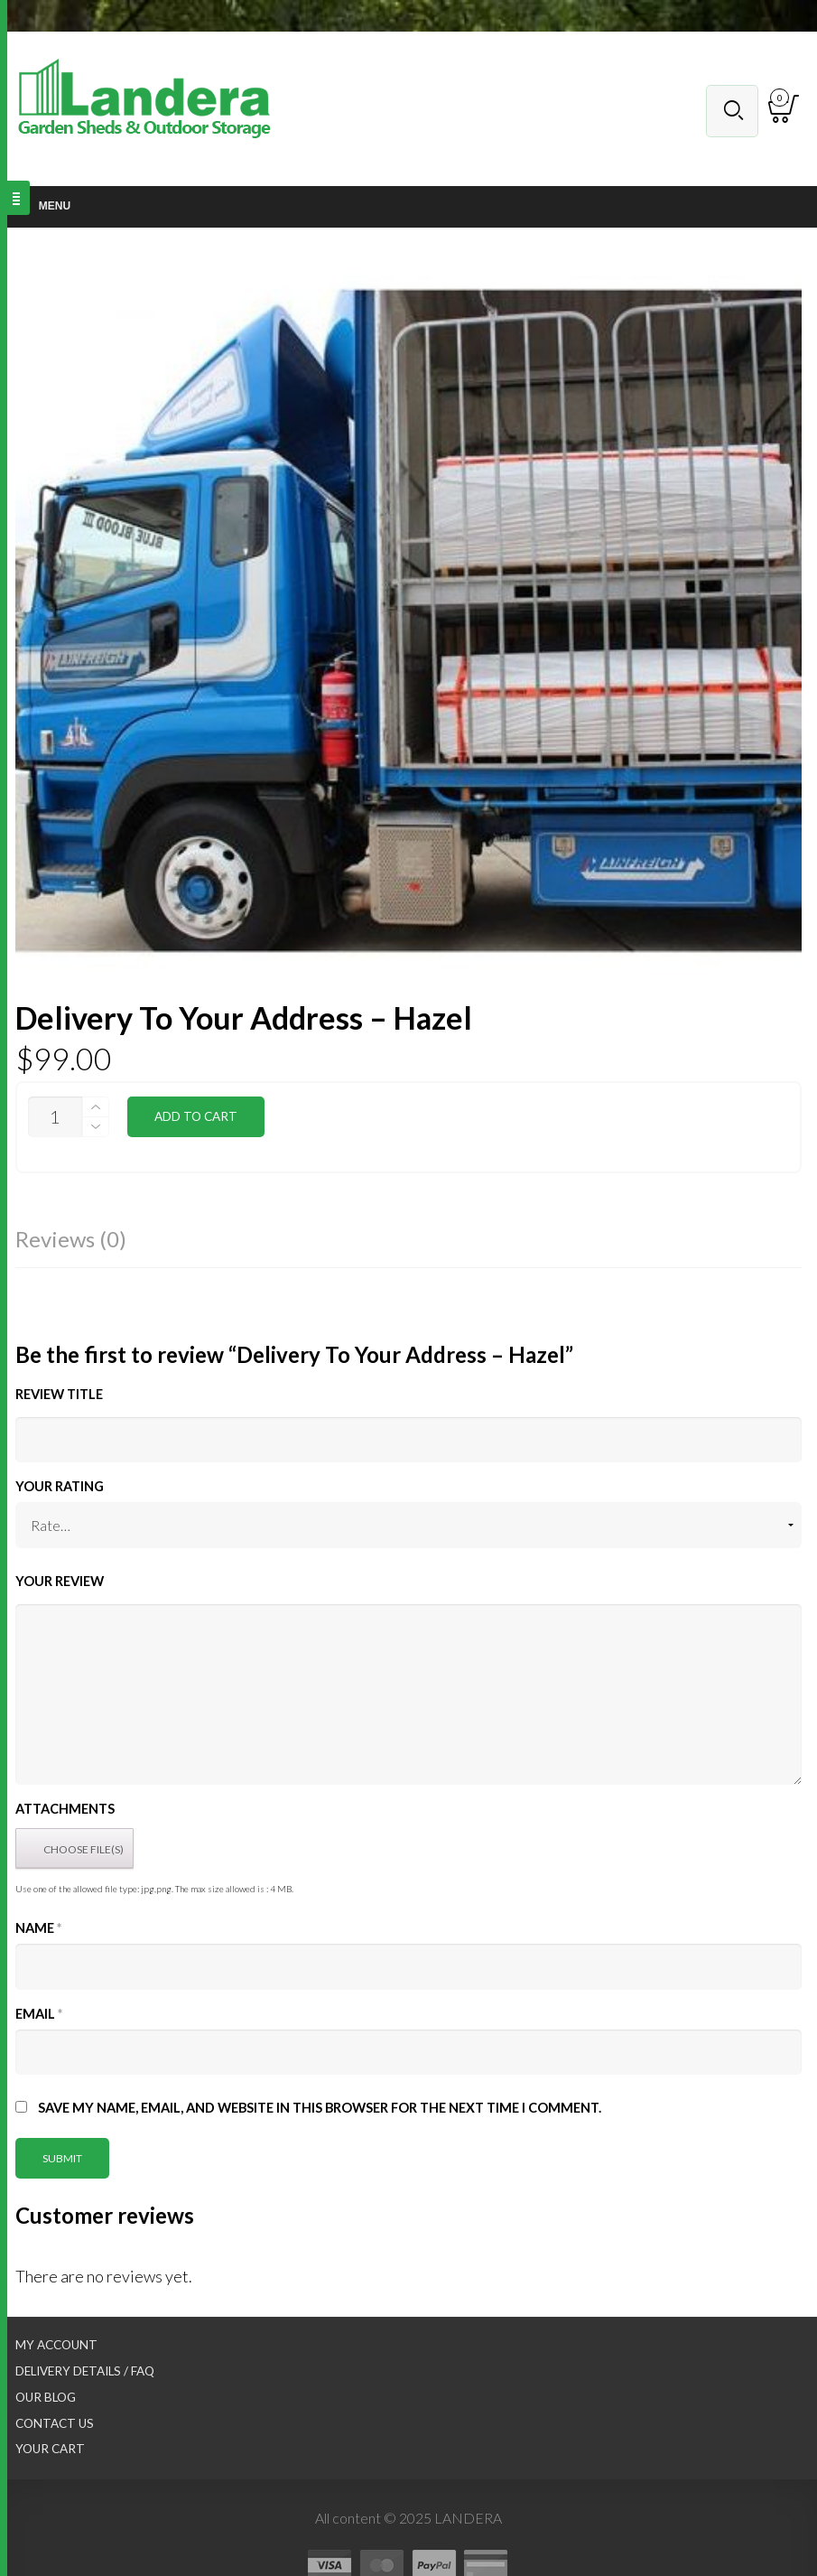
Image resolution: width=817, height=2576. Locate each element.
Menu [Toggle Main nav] (44, 206)
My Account (56, 2345)
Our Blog (45, 2397)
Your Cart (50, 2448)
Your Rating (59, 1486)
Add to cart (195, 1116)
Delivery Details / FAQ (84, 2371)
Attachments (65, 1808)
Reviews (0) (70, 1238)
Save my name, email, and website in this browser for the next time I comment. (319, 2107)
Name (38, 1928)
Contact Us (54, 2423)
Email (38, 2013)
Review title (59, 1394)
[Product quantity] (55, 1117)
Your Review (59, 1581)
